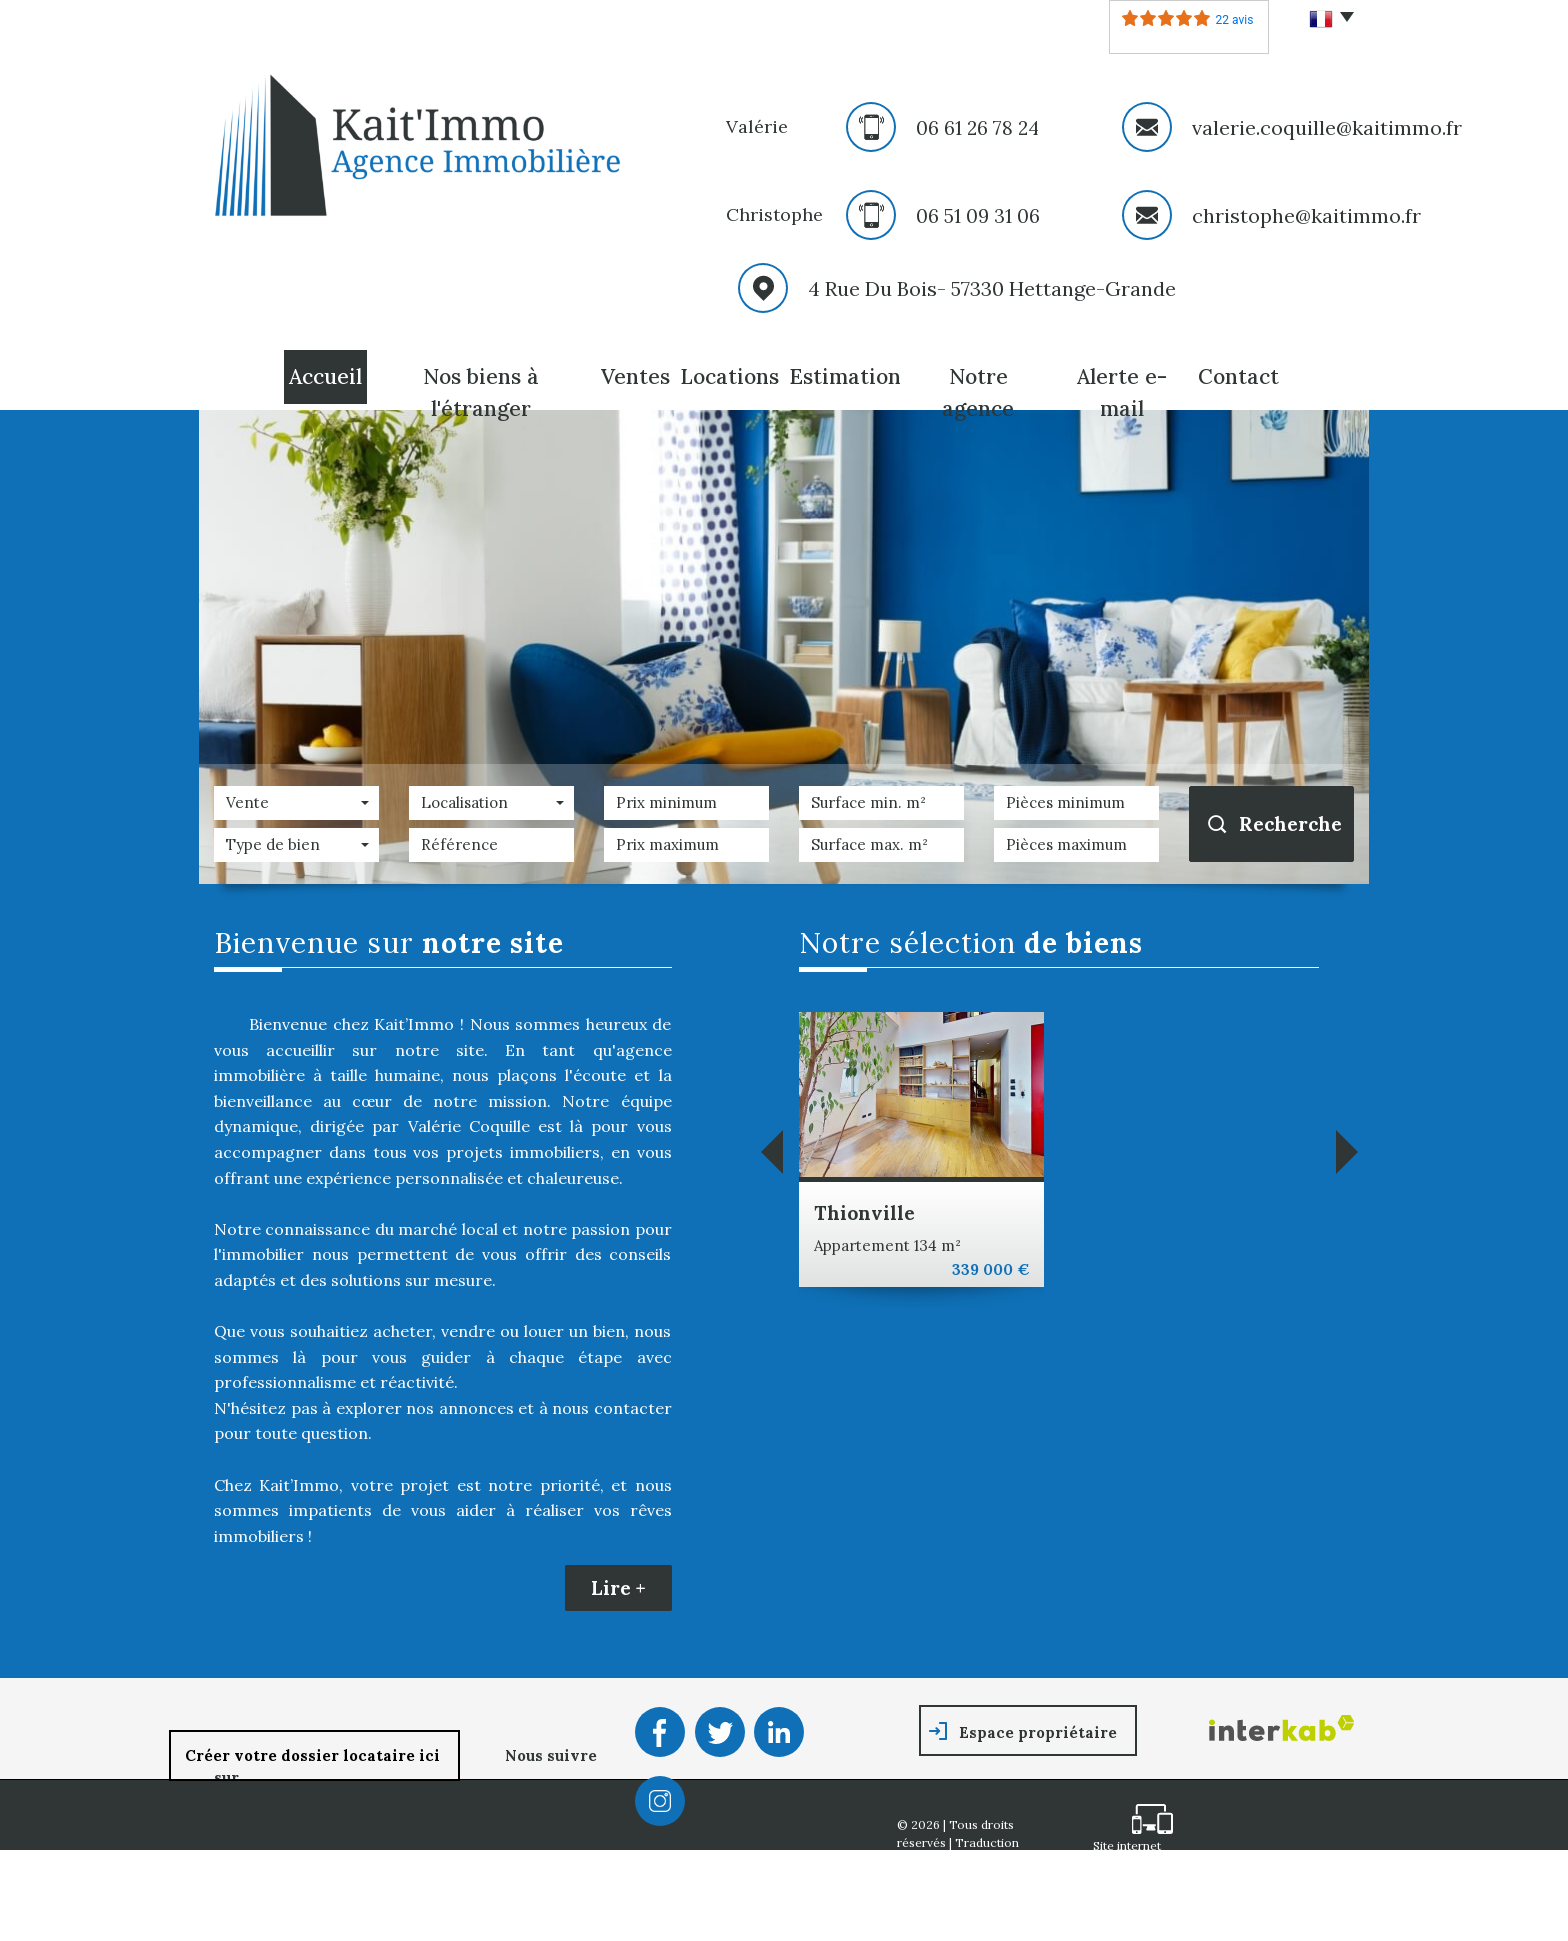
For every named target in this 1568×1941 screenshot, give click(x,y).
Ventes (635, 376)
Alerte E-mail (1122, 392)
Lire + (618, 1588)
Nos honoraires (941, 1893)
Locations (729, 376)
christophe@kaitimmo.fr (1306, 215)
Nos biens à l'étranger (481, 392)
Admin (993, 1910)
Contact (1238, 376)
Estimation (845, 376)
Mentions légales (994, 1876)
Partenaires (930, 1910)
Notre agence (978, 392)
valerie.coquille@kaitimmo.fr (1327, 127)
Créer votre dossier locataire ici (314, 1755)
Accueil (325, 376)
